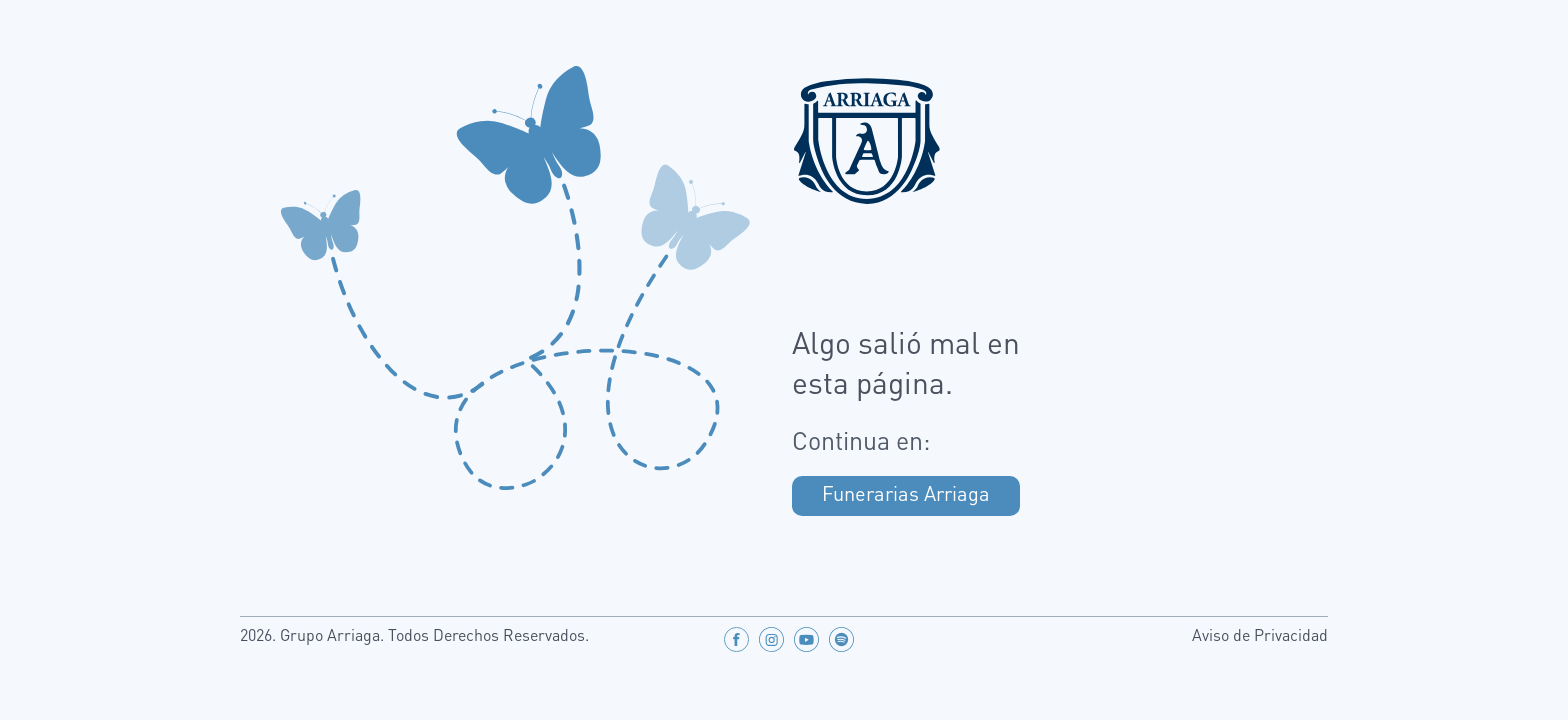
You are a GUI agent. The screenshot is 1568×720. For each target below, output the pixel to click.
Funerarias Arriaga (906, 496)
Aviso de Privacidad (1260, 637)
